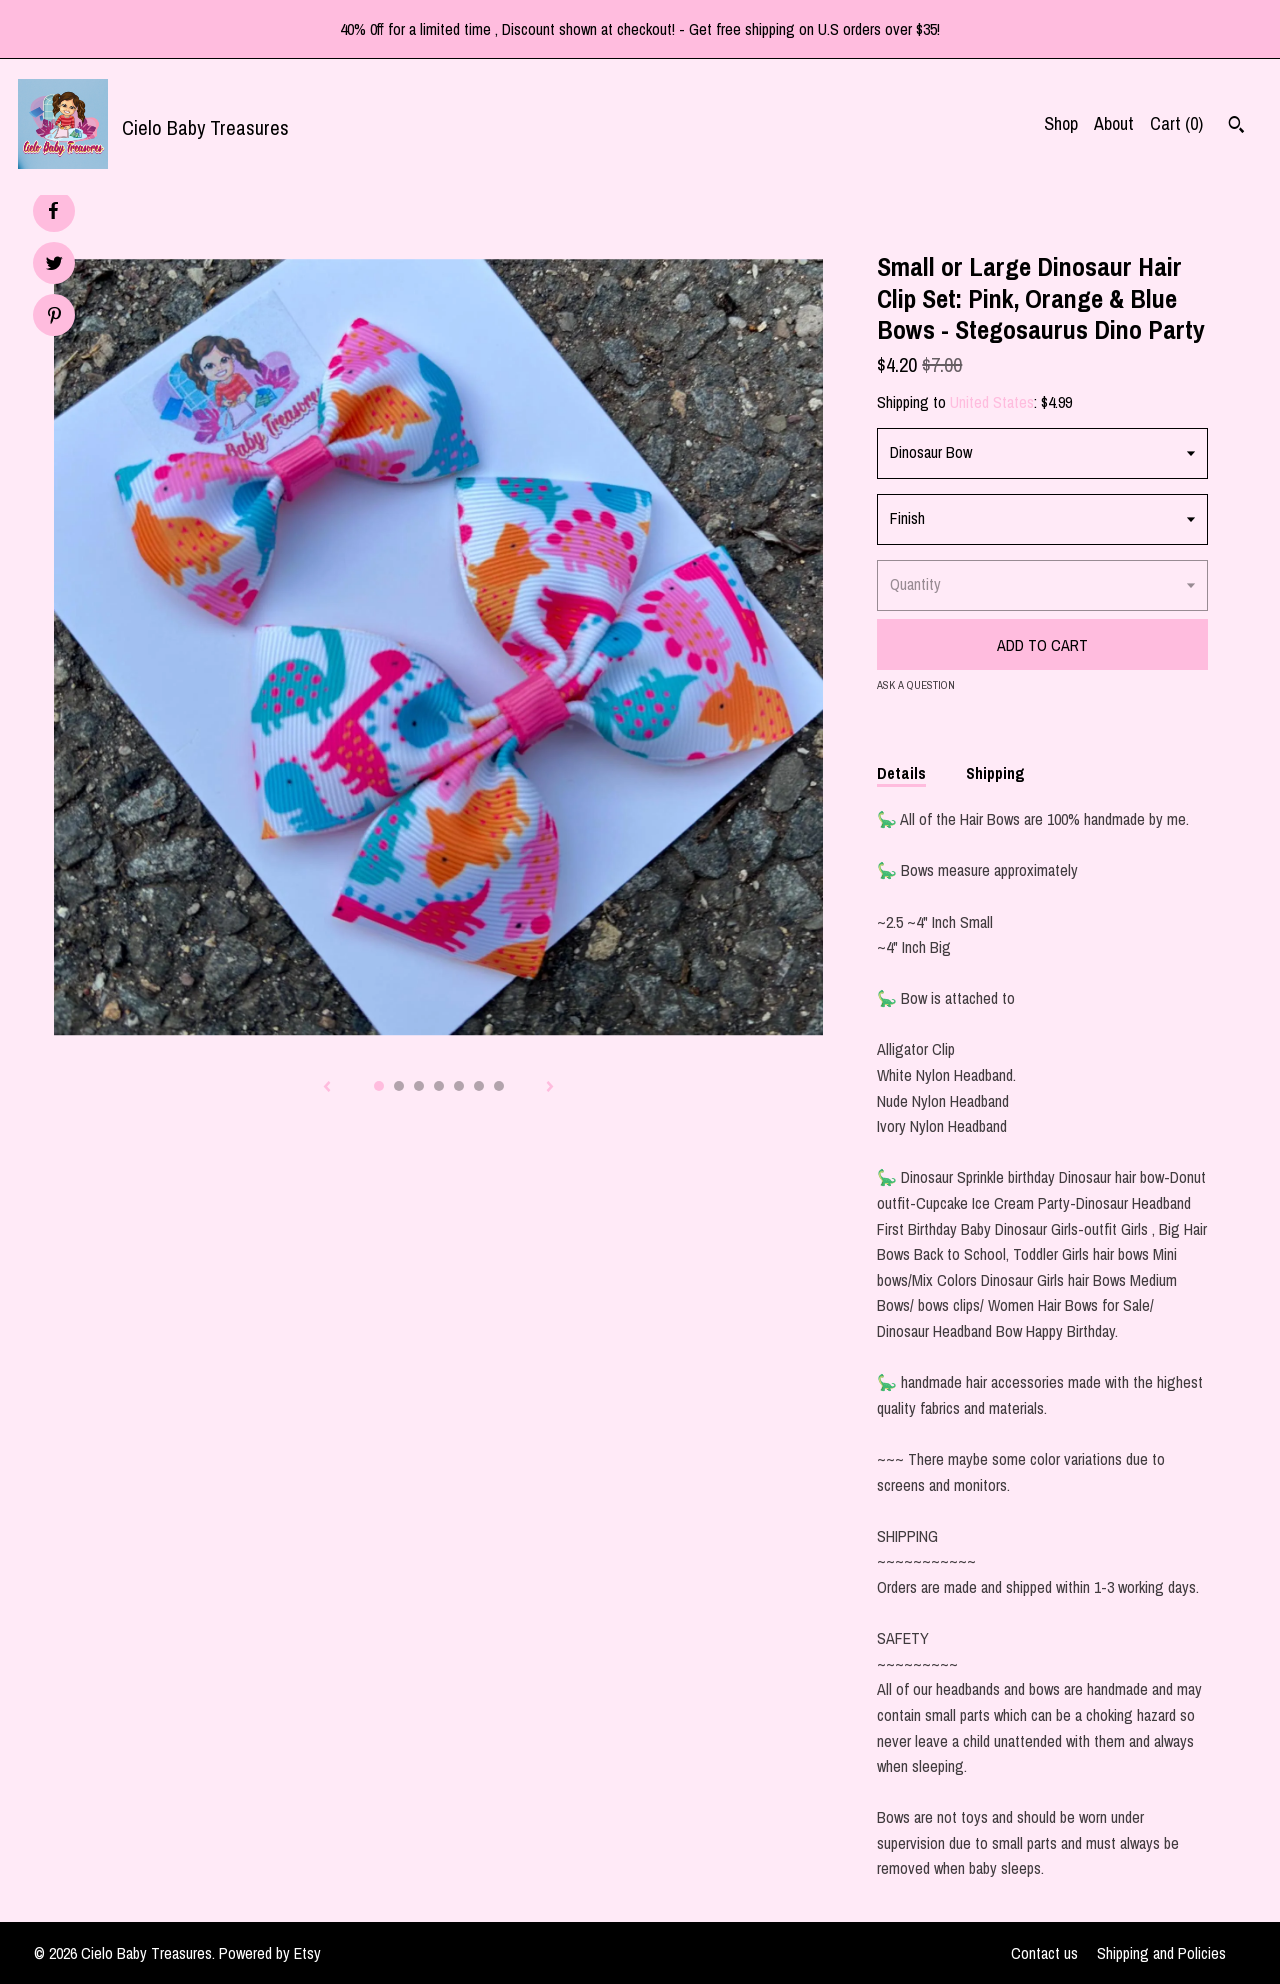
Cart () (1176, 123)
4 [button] (439, 1086)
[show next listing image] (550, 1088)
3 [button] (419, 1086)
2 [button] (399, 1086)
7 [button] (499, 1086)
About (1114, 123)
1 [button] (379, 1086)
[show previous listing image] (327, 1088)
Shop (1061, 123)
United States (992, 402)
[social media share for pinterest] (54, 317)
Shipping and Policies (1161, 1953)
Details (901, 773)
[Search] (1236, 127)
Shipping (995, 773)
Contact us (1044, 1953)
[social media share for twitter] (54, 265)
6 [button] (479, 1086)
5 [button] (459, 1086)
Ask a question (916, 685)
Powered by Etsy (270, 1953)
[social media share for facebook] (53, 211)
